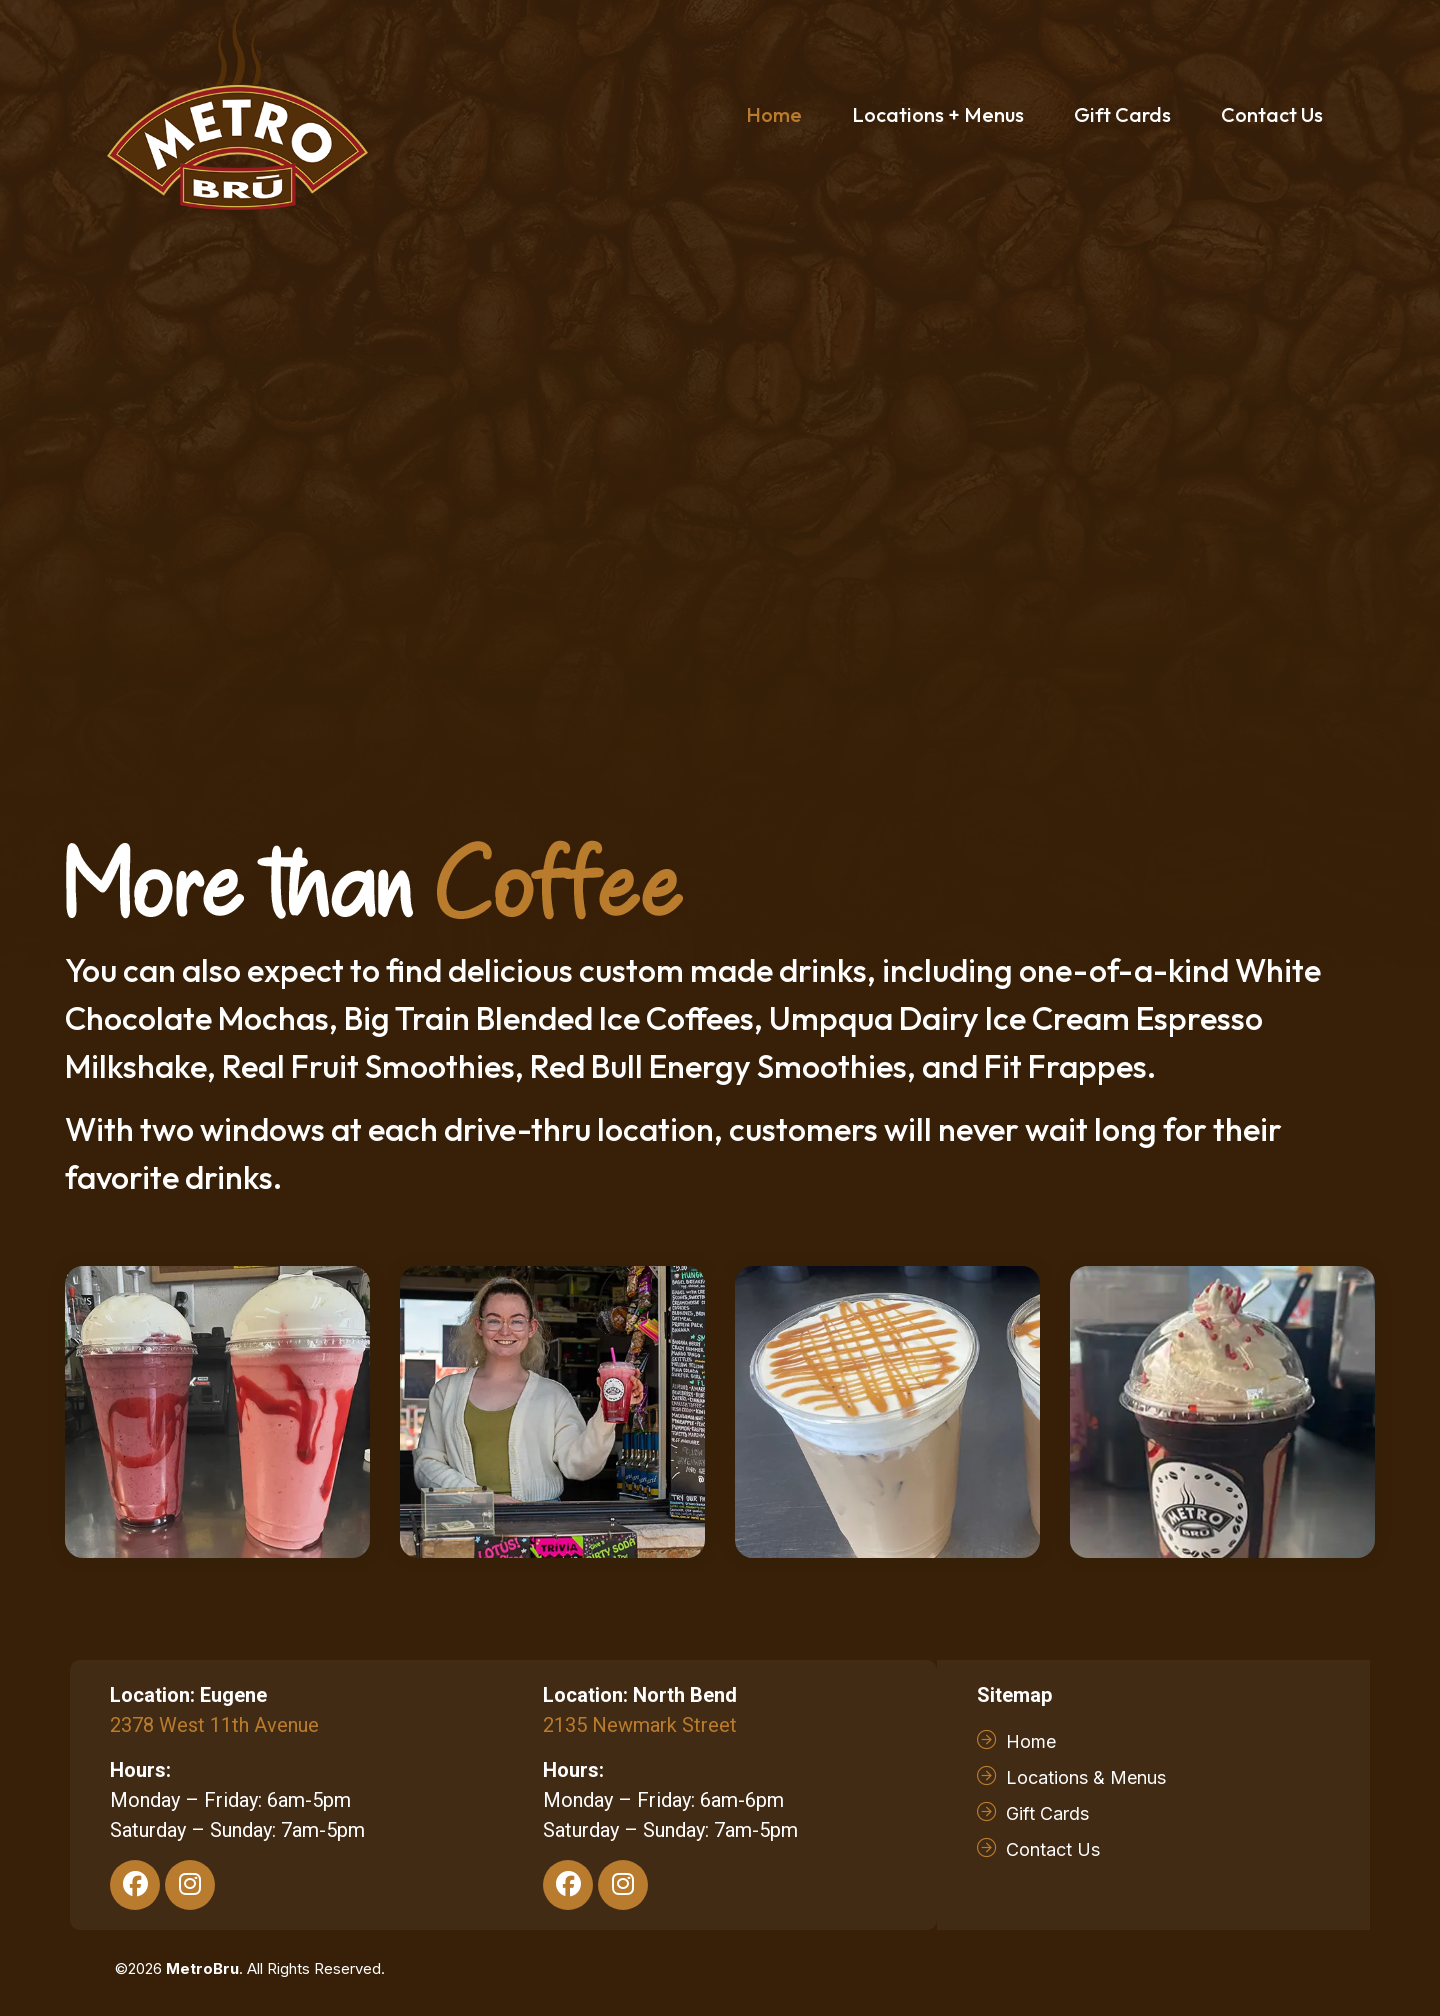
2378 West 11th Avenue (214, 1725)
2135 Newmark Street (640, 1725)
